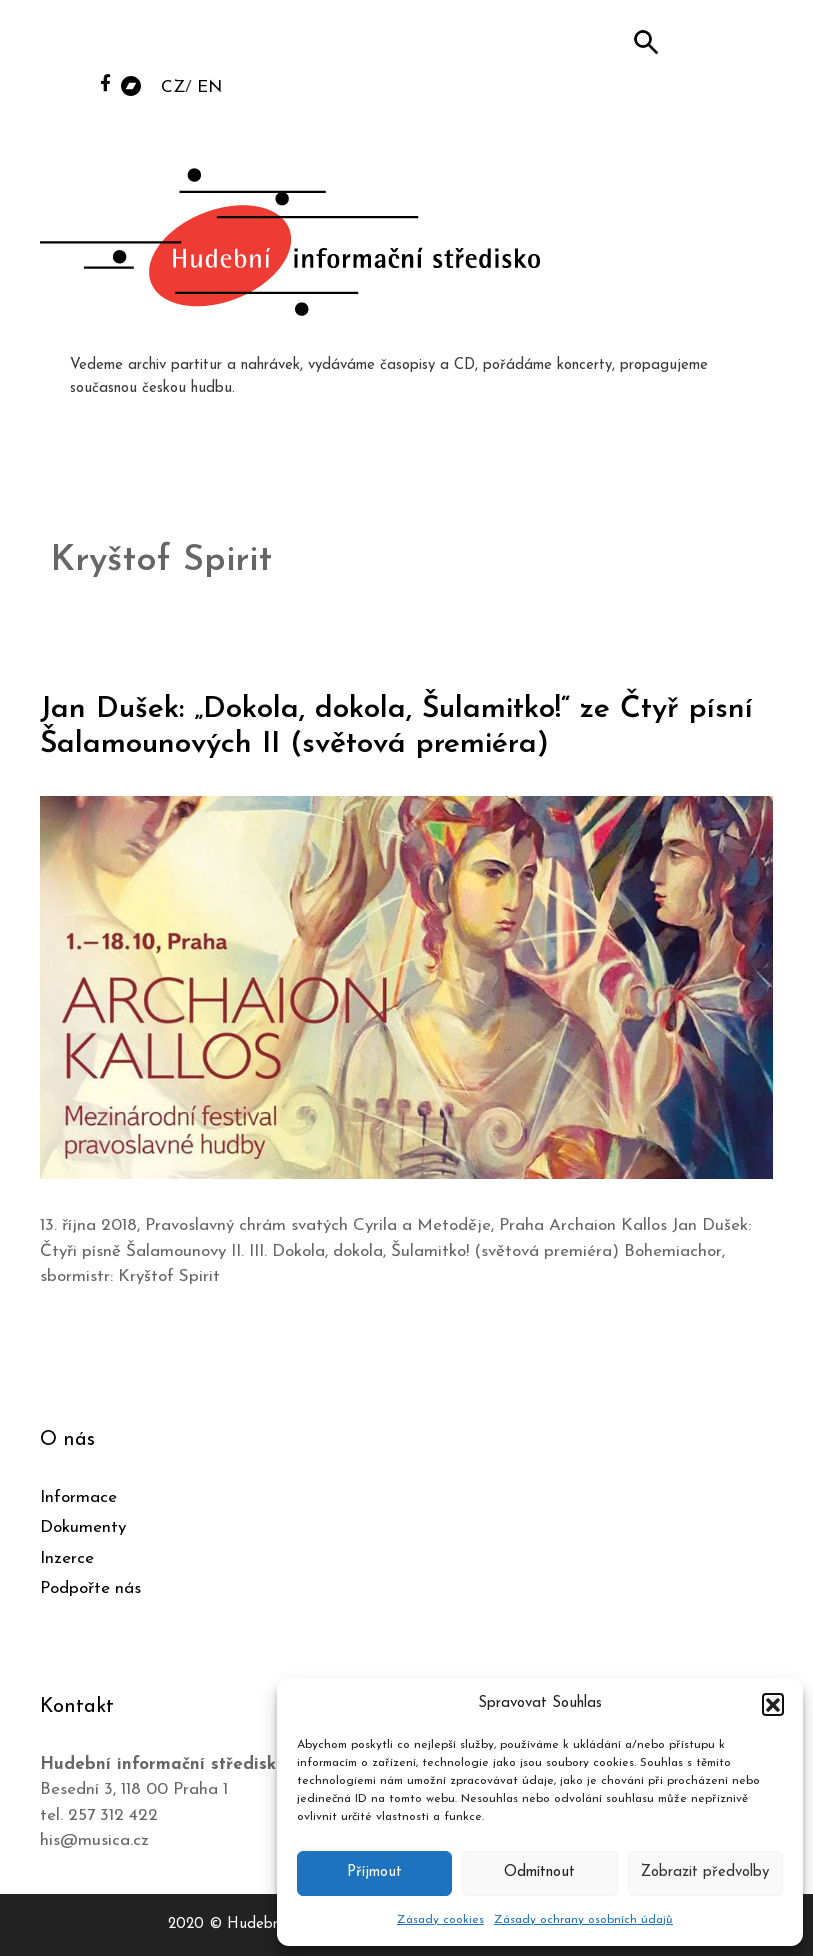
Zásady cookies (440, 1920)
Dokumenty (83, 1527)
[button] (773, 1704)
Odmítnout (539, 1872)
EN (209, 87)
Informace (78, 1497)
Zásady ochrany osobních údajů (583, 1920)
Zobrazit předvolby (705, 1872)
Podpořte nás (90, 1588)
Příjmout (374, 1872)
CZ (173, 87)
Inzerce (67, 1558)
